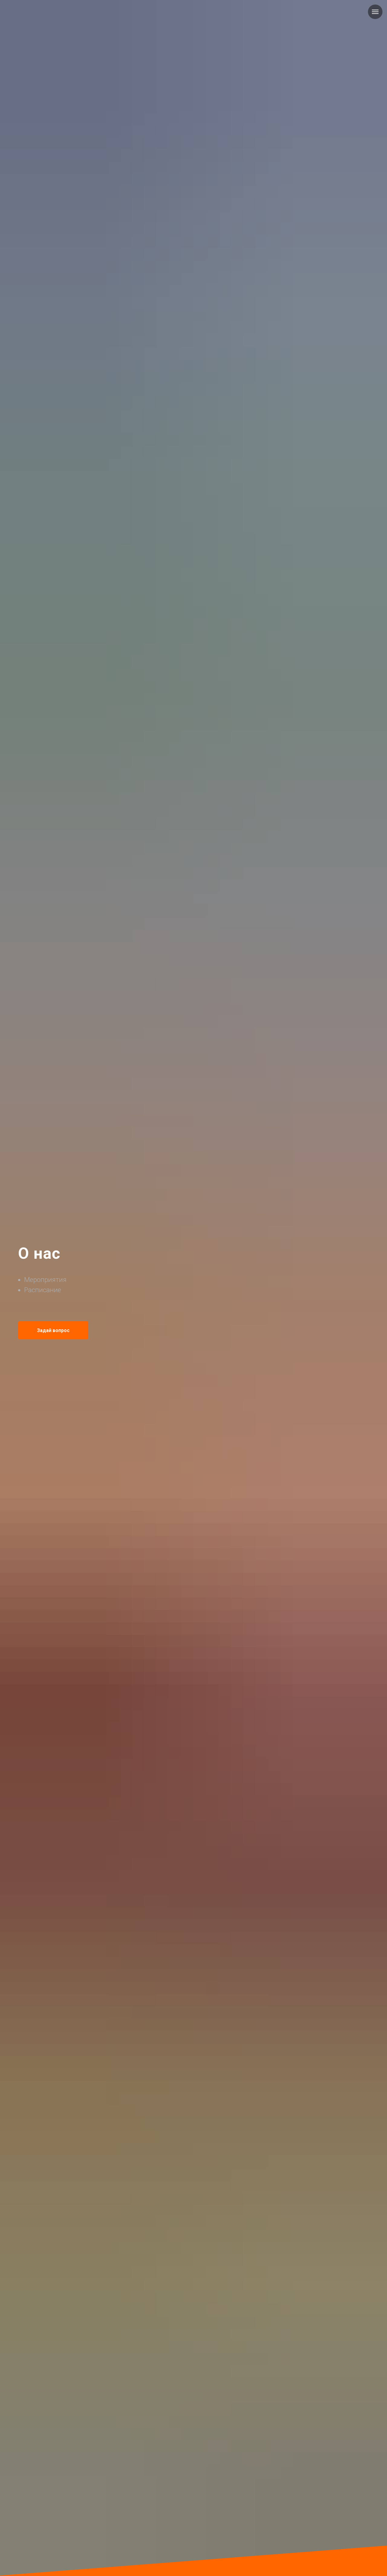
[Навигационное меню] (375, 12)
